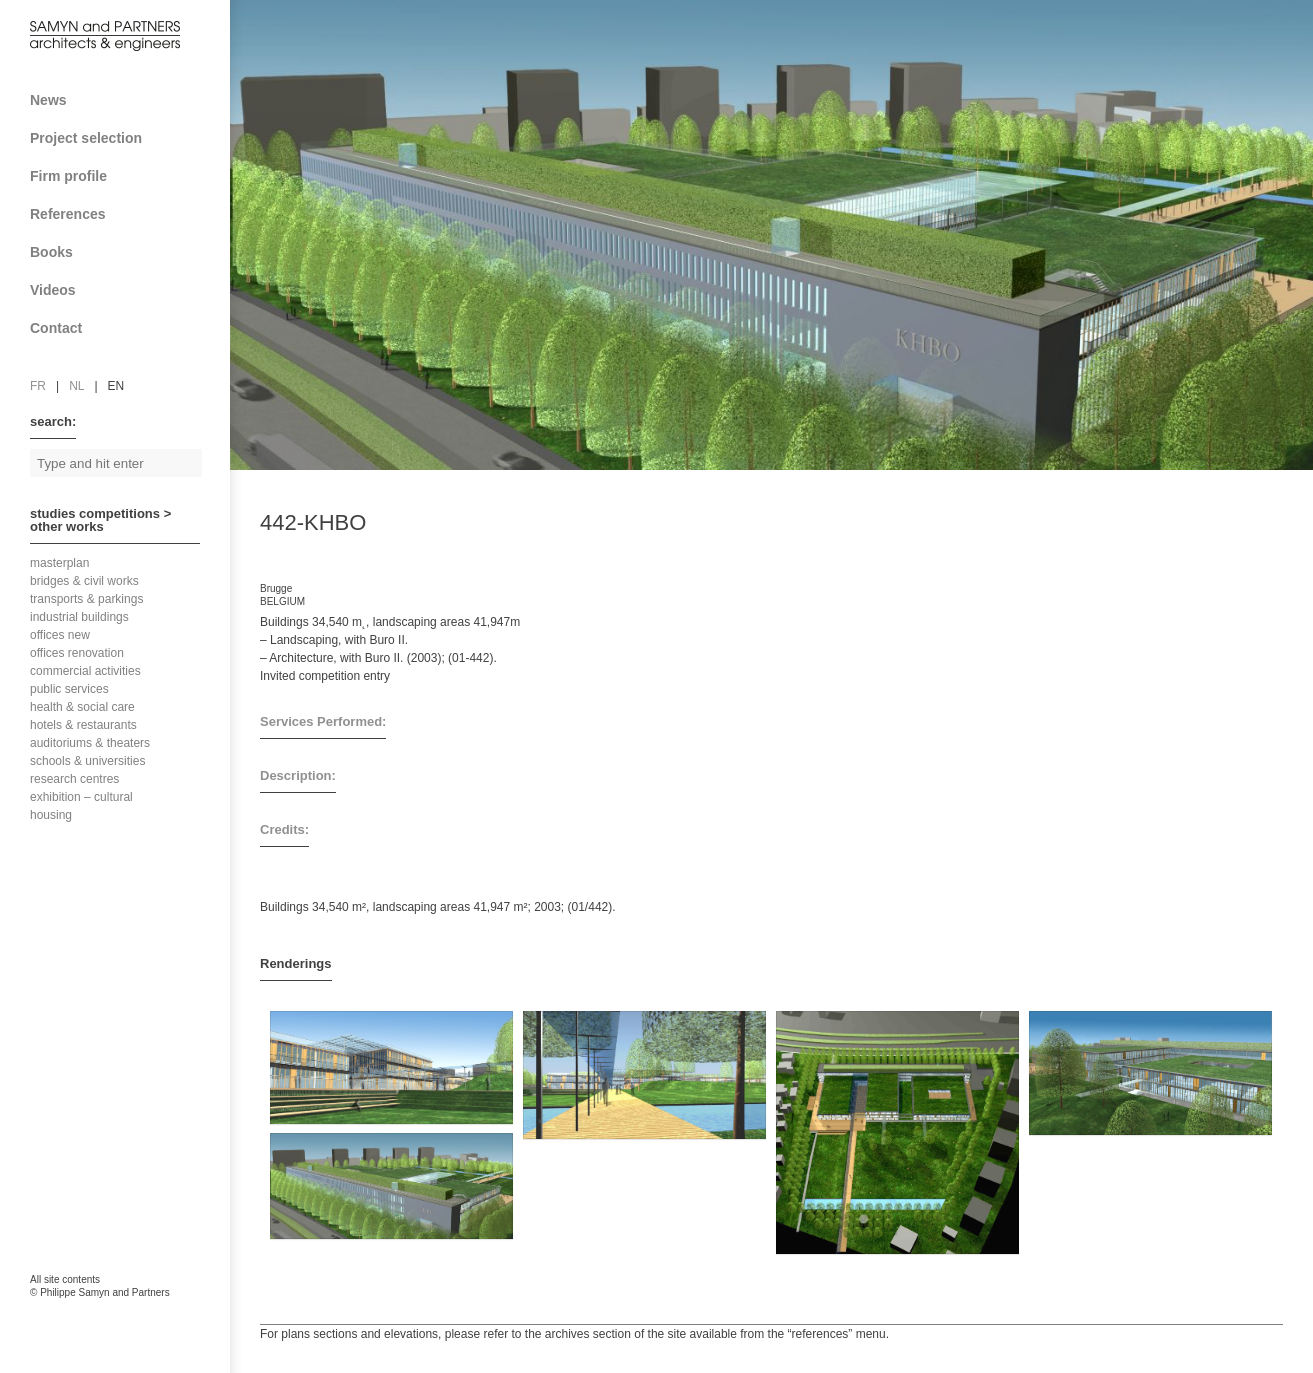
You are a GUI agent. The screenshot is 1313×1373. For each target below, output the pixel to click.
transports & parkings (86, 599)
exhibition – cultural (81, 797)
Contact (122, 328)
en (116, 386)
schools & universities (87, 761)
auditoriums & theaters (90, 743)
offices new (60, 635)
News (48, 100)
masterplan (59, 563)
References (122, 214)
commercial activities (85, 671)
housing (51, 815)
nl (76, 386)
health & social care (82, 707)
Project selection (122, 138)
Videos (53, 290)
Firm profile (122, 176)
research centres (74, 779)
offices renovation (77, 653)
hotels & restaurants (83, 725)
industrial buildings (79, 617)
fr (38, 386)
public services (69, 689)
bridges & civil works (84, 581)
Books (122, 252)
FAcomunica (116, 1313)
